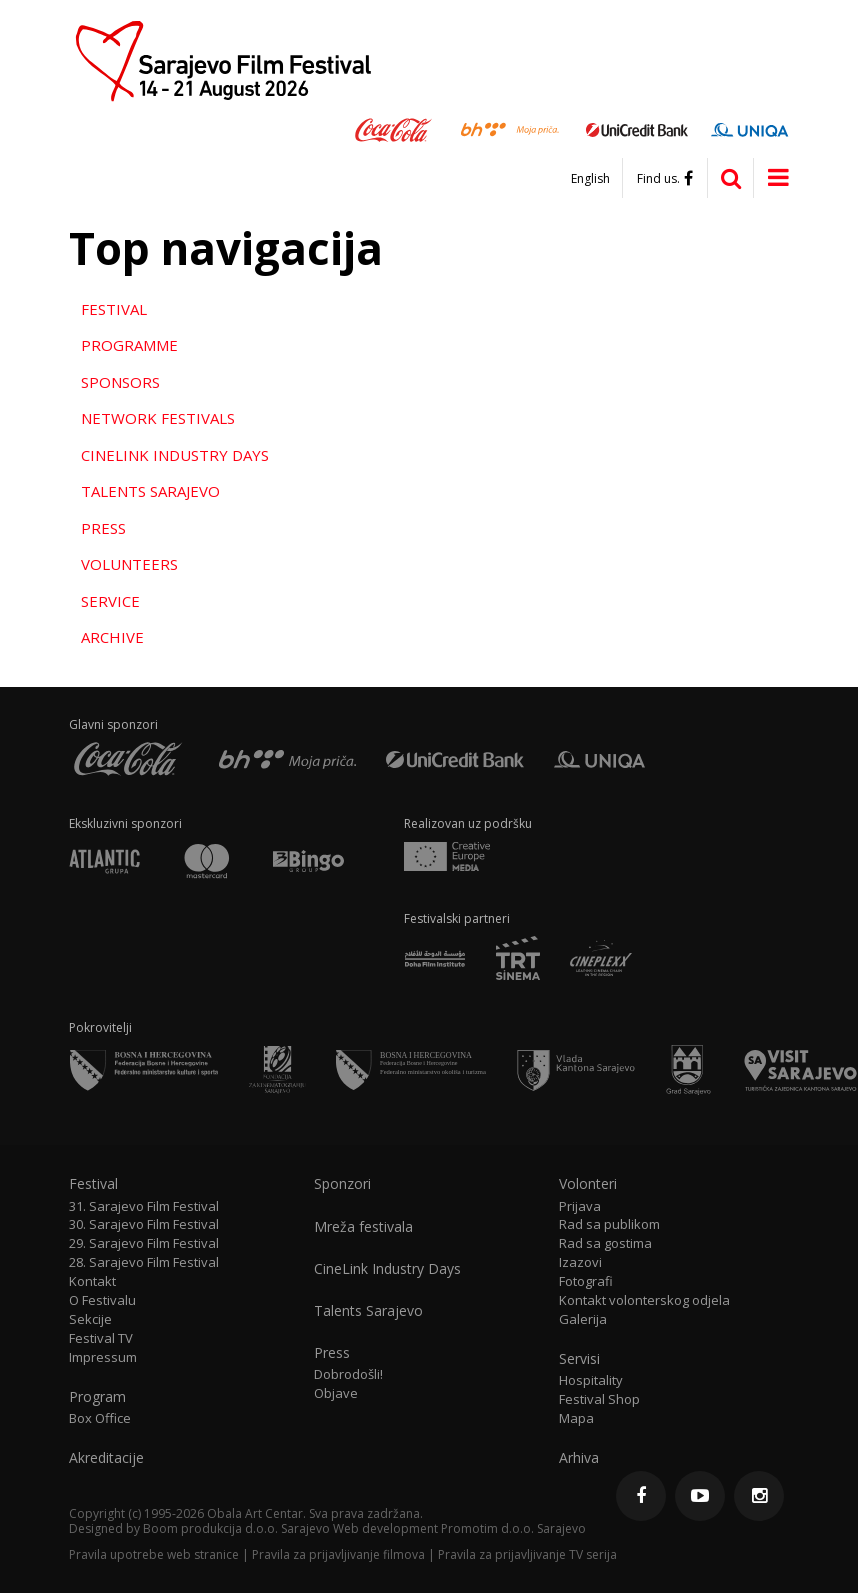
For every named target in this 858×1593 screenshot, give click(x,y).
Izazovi (580, 1262)
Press (103, 528)
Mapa (576, 1418)
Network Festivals (158, 418)
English (590, 179)
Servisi (579, 1359)
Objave (336, 1393)
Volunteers (129, 564)
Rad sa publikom (609, 1224)
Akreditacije (106, 1458)
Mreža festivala (363, 1227)
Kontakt (92, 1281)
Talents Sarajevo (150, 491)
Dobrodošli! (348, 1374)
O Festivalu (102, 1300)
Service (110, 601)
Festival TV (101, 1338)
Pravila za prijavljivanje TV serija (527, 1554)
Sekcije (90, 1319)
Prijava (580, 1206)
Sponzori (342, 1184)
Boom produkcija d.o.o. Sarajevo (236, 1528)
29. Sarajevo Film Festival (144, 1243)
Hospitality (591, 1380)
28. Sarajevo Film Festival (144, 1262)
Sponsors (120, 382)
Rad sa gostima (605, 1243)
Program (97, 1397)
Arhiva (579, 1458)
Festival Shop (599, 1399)
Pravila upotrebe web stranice (154, 1554)
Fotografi (586, 1281)
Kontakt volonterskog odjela (644, 1300)
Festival (114, 309)
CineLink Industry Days (175, 455)
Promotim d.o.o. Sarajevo (513, 1528)
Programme (129, 345)
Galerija (583, 1319)
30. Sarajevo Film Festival (144, 1224)
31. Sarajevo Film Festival (144, 1206)
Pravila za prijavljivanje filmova (338, 1554)
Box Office (100, 1418)
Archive (112, 637)
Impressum (103, 1357)
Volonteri (588, 1184)
